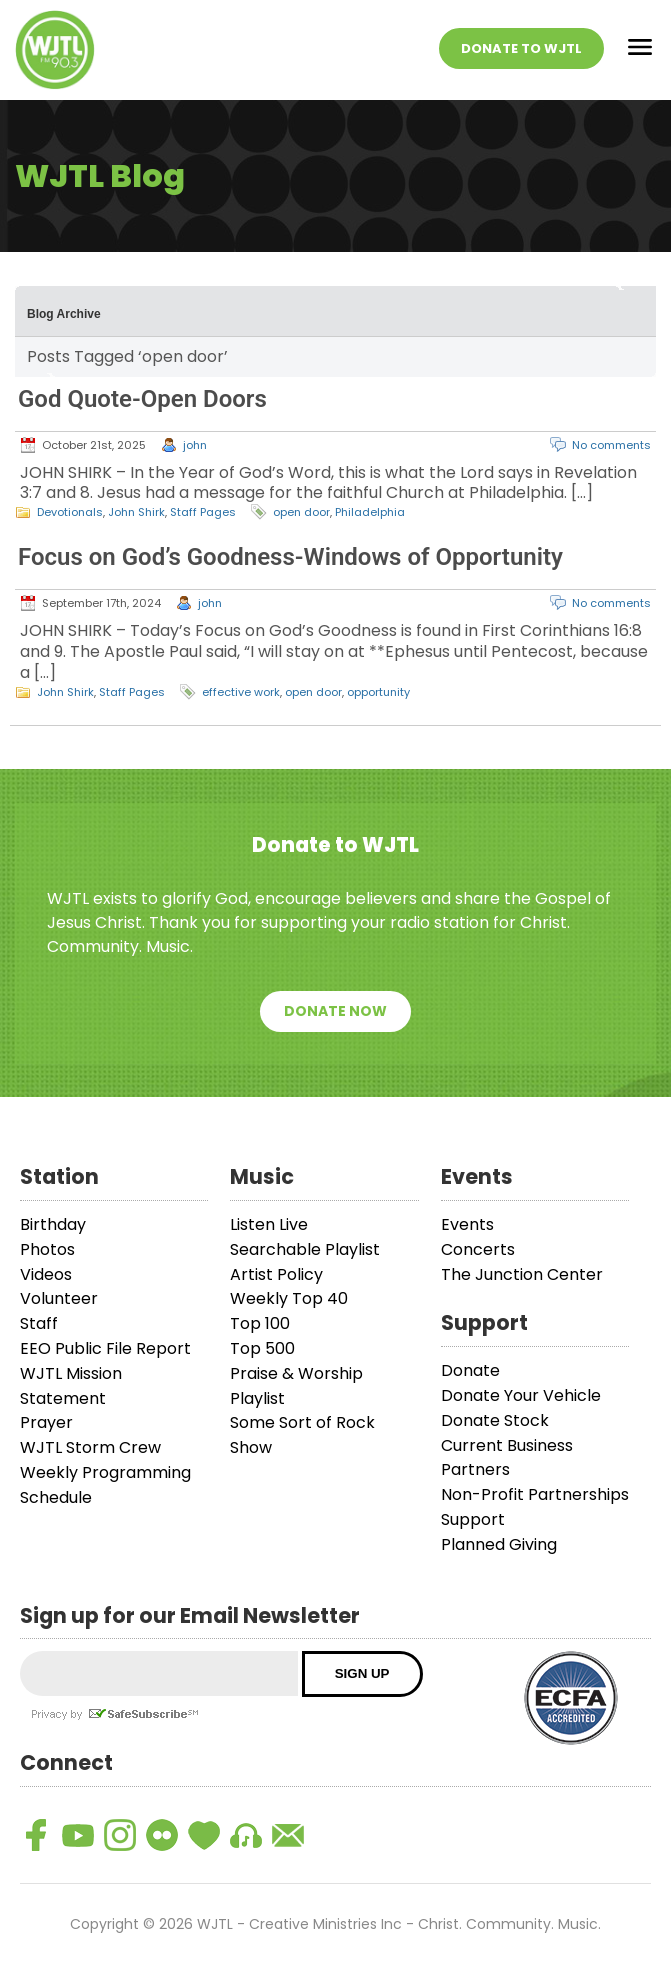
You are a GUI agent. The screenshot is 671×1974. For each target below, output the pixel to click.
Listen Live (269, 1224)
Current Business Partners (507, 1458)
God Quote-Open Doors (142, 399)
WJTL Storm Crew (90, 1447)
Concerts (478, 1249)
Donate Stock (495, 1420)
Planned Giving (499, 1544)
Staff (39, 1323)
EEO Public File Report (105, 1348)
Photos (47, 1249)
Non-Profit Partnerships (535, 1494)
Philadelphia (370, 512)
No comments (611, 445)
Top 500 (262, 1348)
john (195, 445)
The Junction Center (522, 1274)
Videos (46, 1274)
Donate (470, 1370)
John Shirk (136, 512)
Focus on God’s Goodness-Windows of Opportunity (290, 557)
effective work (241, 692)
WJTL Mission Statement (71, 1386)
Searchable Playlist (305, 1249)
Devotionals (70, 512)
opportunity (378, 692)
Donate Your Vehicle (521, 1395)
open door (301, 512)
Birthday (53, 1224)
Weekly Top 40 (289, 1298)
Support (473, 1519)
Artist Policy (276, 1274)
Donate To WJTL (521, 48)
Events (467, 1224)
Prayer (46, 1422)
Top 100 (260, 1323)
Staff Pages (203, 512)
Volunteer (59, 1298)
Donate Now (335, 1011)
